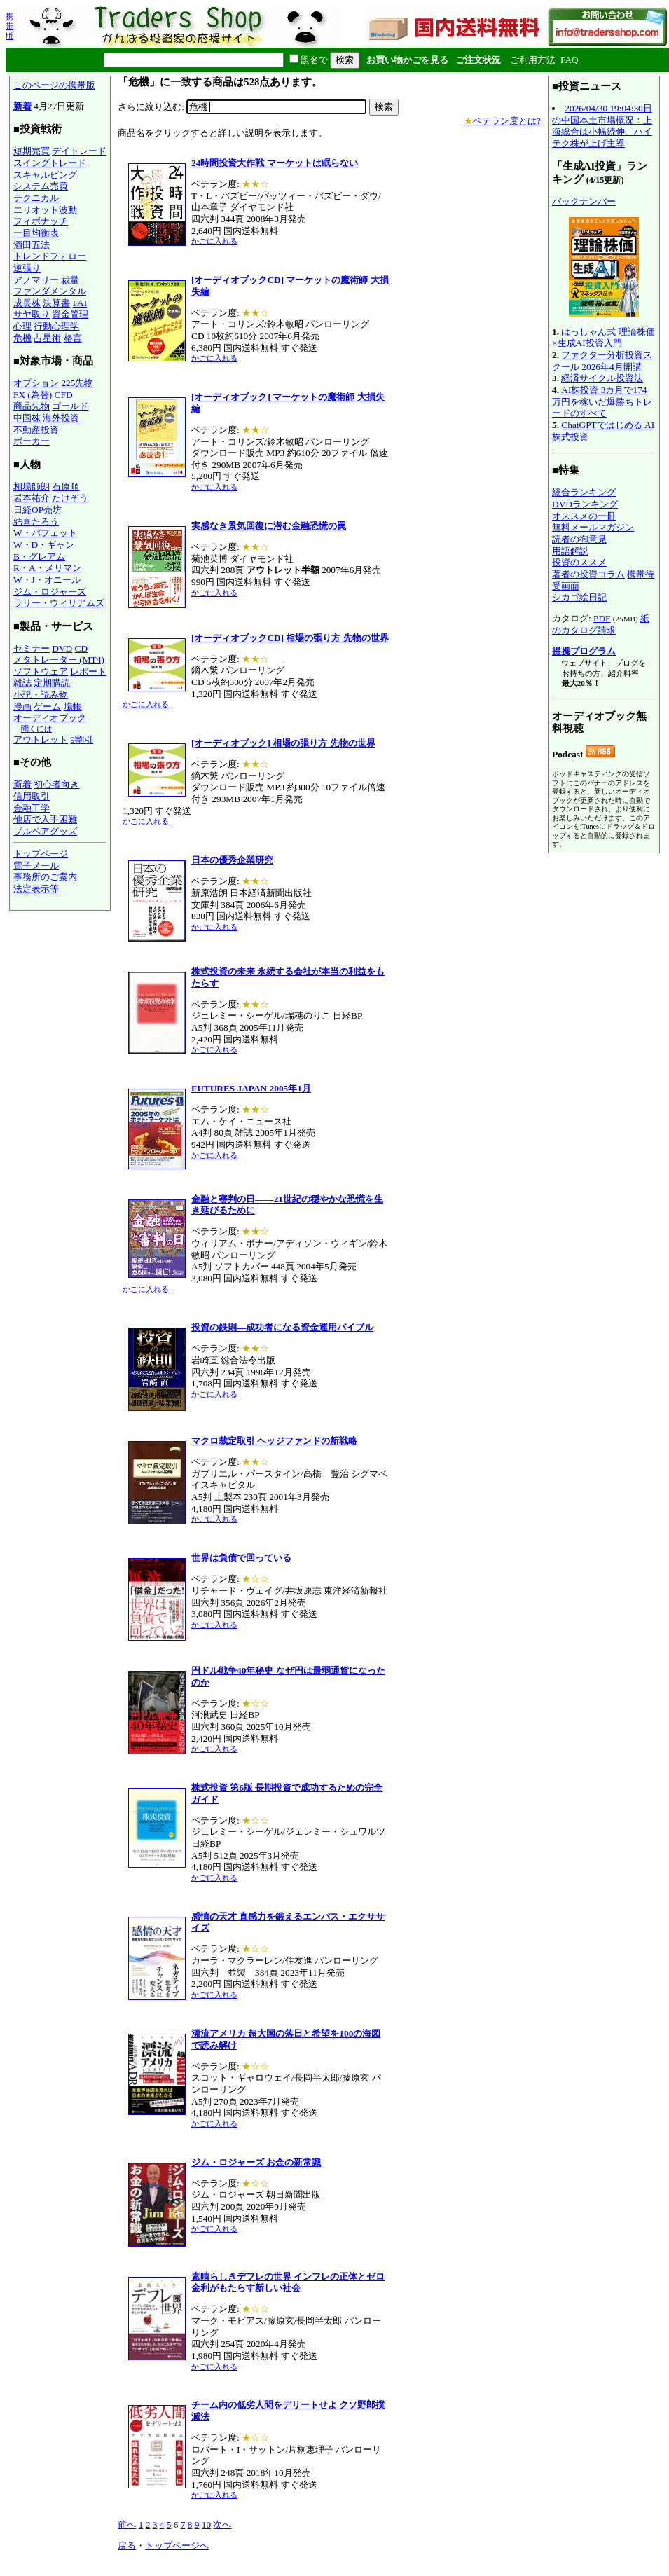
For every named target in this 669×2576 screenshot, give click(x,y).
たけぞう (70, 498)
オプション (36, 383)
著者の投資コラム (588, 574)
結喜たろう (36, 521)
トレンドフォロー (49, 256)
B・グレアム (39, 556)
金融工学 (31, 808)
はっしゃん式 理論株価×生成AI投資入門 (603, 337)
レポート (88, 671)
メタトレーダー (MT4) (58, 659)
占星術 (47, 338)
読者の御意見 (579, 539)
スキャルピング (45, 175)
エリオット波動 (45, 210)
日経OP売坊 (37, 509)
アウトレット (40, 739)
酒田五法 (31, 245)
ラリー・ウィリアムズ (58, 603)
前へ (127, 2524)
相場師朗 (31, 486)
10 (206, 2524)
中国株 (27, 418)
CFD (64, 395)
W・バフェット (45, 533)
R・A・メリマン (47, 568)
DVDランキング (585, 504)
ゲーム (47, 706)
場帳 (73, 706)
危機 (22, 338)
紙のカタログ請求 (600, 624)
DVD (62, 648)
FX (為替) (32, 395)
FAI (80, 303)
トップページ (40, 853)
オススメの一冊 (584, 516)
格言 (73, 338)
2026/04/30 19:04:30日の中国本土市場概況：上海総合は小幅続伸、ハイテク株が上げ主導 (602, 126)
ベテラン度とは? (502, 121)
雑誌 (22, 682)
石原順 (65, 486)
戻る (127, 2545)
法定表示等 (36, 888)
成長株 (27, 303)
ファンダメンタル (49, 291)
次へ (222, 2524)
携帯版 (9, 26)
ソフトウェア (40, 671)
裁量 (70, 280)
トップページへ (177, 2545)
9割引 (81, 739)
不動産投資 (36, 430)
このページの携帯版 (54, 85)
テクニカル (36, 198)
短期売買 (31, 151)
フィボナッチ (40, 221)
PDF (601, 618)
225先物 (77, 383)
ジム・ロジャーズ (49, 591)
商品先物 (31, 406)
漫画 (22, 706)
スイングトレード (49, 163)
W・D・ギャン (43, 544)
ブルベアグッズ (45, 831)
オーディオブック (49, 717)
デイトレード (79, 151)
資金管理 (70, 314)
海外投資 (61, 418)
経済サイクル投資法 (602, 378)
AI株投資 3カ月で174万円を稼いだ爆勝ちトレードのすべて (602, 401)
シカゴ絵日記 (579, 597)
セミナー (31, 648)
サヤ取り (31, 314)
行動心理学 (56, 326)
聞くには (36, 728)
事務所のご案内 (45, 877)
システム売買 (40, 186)
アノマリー (36, 280)
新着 (22, 106)
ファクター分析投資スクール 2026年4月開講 (602, 361)
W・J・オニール (47, 579)
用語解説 (570, 551)
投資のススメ (579, 562)
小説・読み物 (40, 694)
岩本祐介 (31, 498)
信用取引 (31, 796)
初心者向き (56, 784)
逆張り (27, 268)
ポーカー (31, 441)
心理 (22, 326)
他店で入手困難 (45, 819)
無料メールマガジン (593, 527)
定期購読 (52, 682)
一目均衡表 (36, 233)
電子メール (36, 865)
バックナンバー (584, 201)
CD (81, 648)
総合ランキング (584, 492)
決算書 (56, 303)
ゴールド (70, 406)
